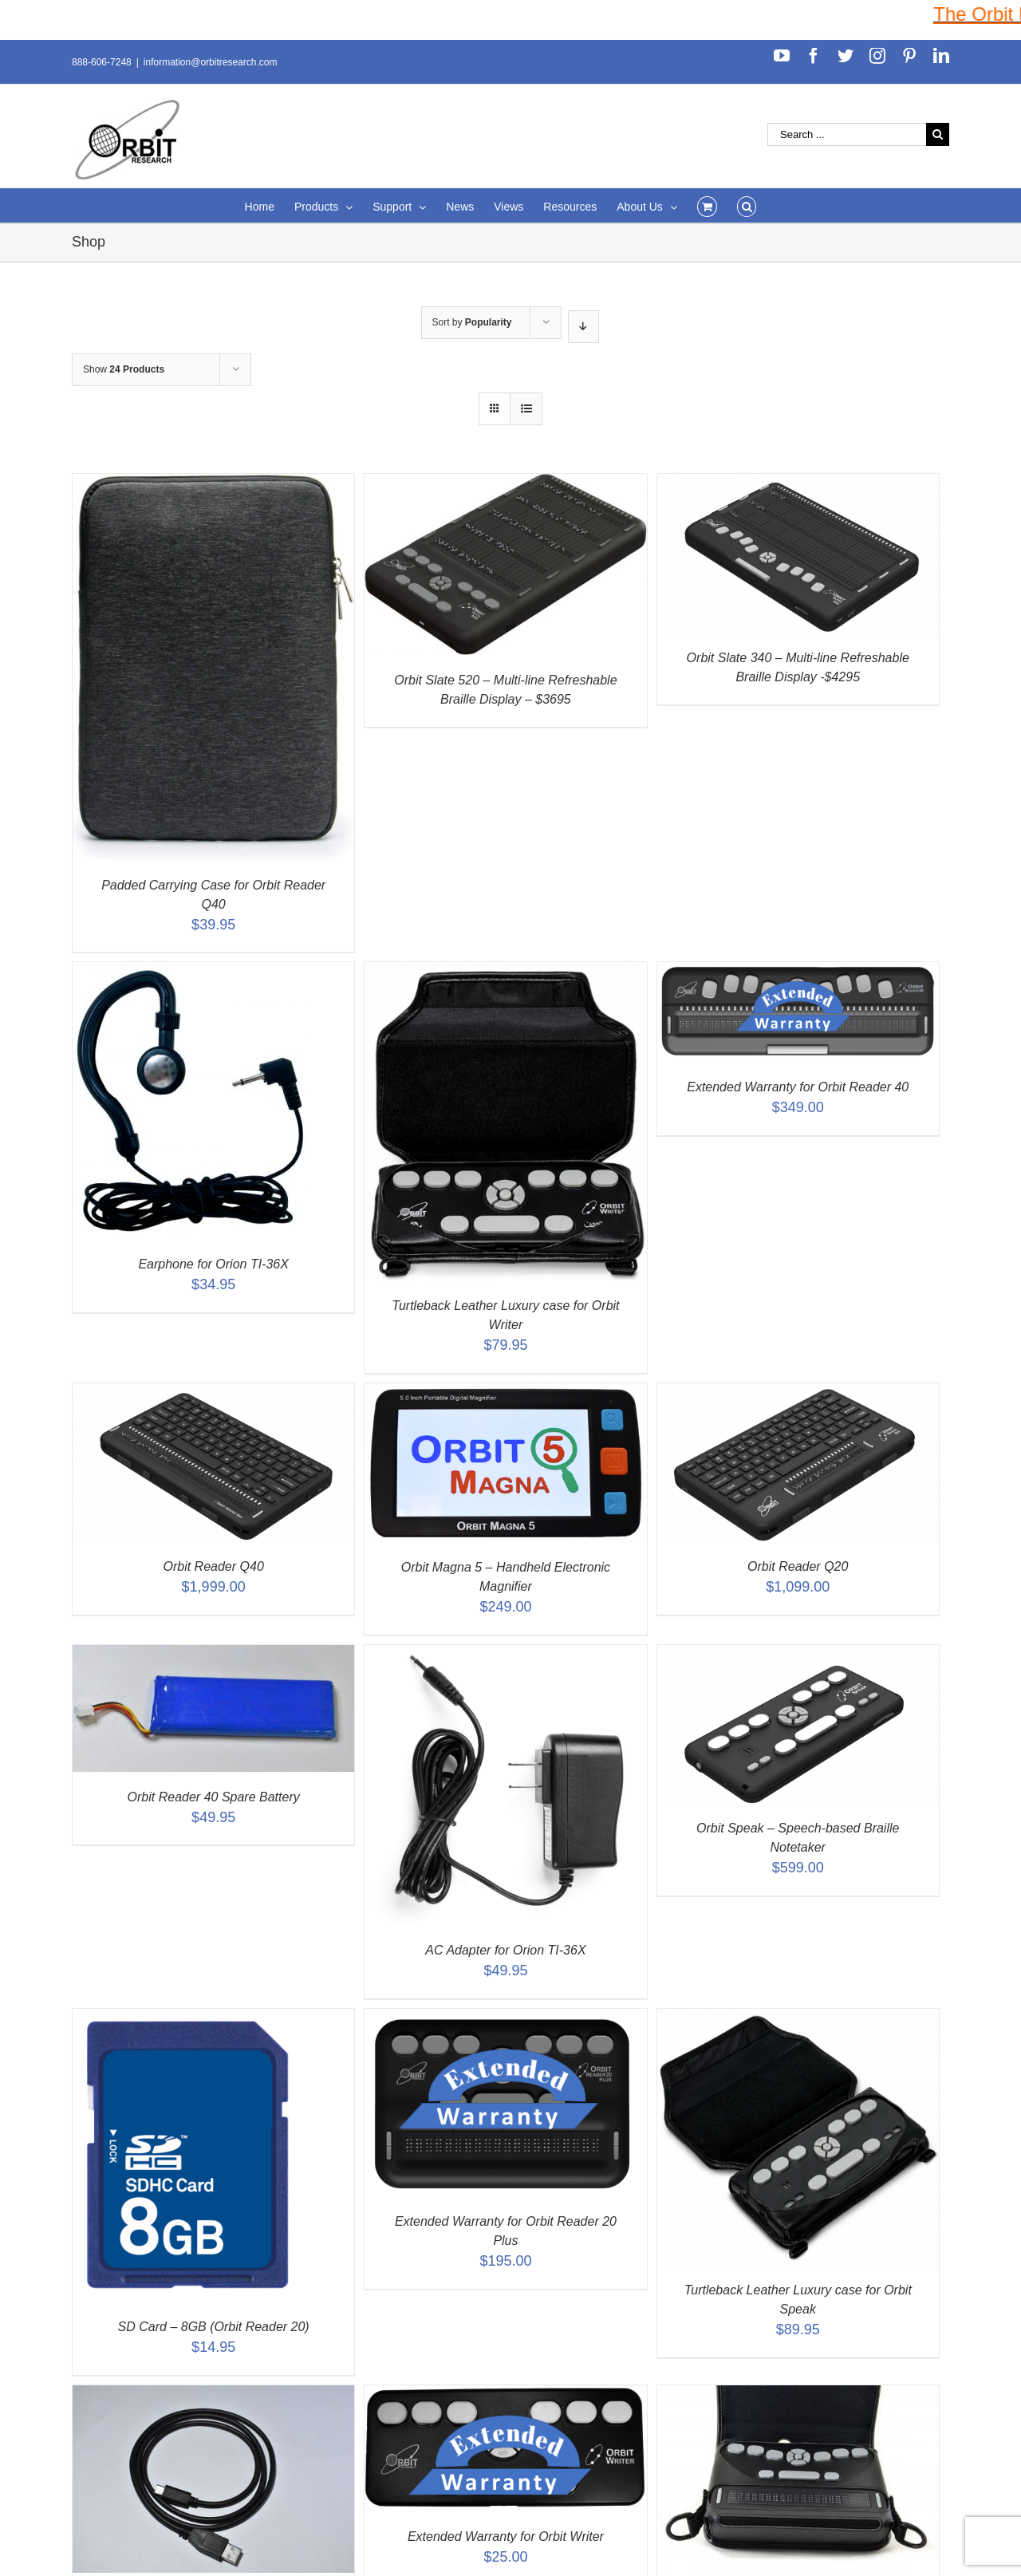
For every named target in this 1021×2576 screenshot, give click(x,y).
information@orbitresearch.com (211, 62)
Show (123, 369)
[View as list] (526, 408)
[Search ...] (846, 134)
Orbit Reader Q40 (214, 1566)
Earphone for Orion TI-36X (213, 1264)
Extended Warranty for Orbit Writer (506, 2536)
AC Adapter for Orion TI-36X (505, 1950)
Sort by (472, 322)
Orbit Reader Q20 (797, 1566)
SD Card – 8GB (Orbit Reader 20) (213, 2326)
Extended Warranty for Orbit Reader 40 (798, 1087)
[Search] (747, 205)
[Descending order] (583, 326)
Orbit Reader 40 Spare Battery (214, 1797)
